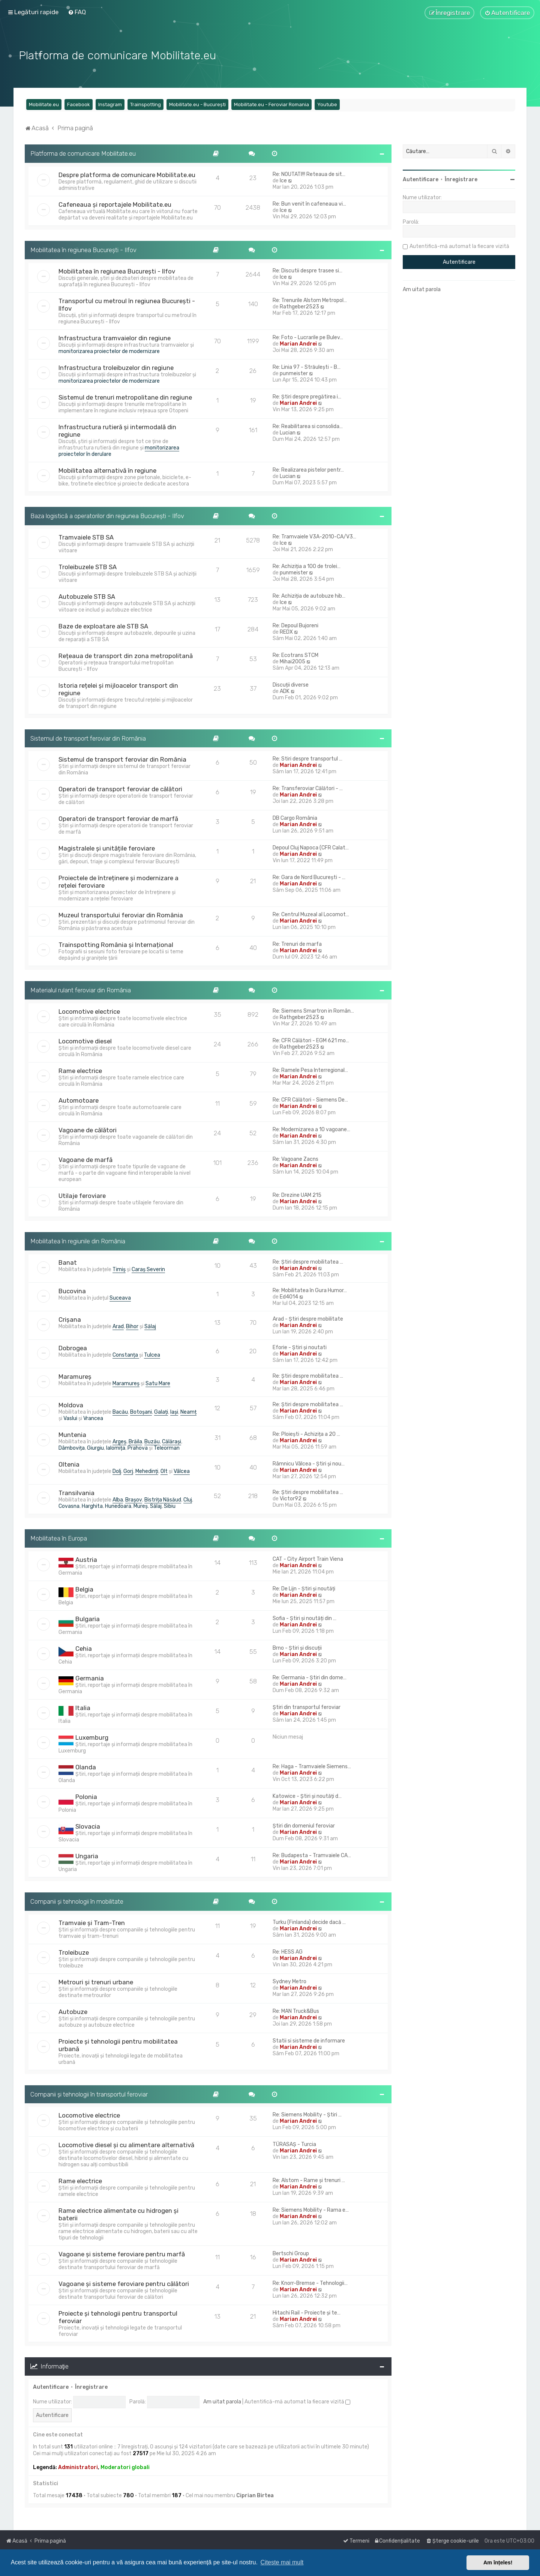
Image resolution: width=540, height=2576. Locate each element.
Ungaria (86, 1856)
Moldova (70, 1405)
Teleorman (167, 1448)
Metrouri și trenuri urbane (95, 1982)
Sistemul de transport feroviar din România (88, 738)
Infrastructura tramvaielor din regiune (114, 338)
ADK (285, 691)
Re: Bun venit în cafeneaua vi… (309, 204)
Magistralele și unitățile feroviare (106, 848)
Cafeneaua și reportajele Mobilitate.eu (114, 204)
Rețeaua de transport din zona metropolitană (125, 656)
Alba (117, 1500)
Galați (161, 1412)
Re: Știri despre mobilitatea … (308, 1262)
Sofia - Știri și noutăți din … (304, 1618)
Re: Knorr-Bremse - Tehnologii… (310, 2283)
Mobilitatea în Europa (58, 1538)
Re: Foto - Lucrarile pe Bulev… (308, 337)
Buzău (152, 1441)
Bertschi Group (291, 2253)
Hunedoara (118, 1506)
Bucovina (72, 1291)
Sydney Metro (289, 1981)
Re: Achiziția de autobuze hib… (309, 596)
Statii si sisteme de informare (309, 2041)
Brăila (135, 1441)
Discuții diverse (291, 685)
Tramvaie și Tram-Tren (91, 1923)
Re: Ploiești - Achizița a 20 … (306, 1434)
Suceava (120, 1298)
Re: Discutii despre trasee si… (307, 271)
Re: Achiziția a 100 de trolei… (306, 566)
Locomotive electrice (89, 1011)
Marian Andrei (298, 344)
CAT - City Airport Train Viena (308, 1559)
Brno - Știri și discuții (297, 1648)
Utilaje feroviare (82, 1195)
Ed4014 (289, 1297)
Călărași (171, 1441)
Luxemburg (91, 1737)
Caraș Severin (148, 1269)
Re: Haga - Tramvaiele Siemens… (312, 1766)
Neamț (188, 1412)
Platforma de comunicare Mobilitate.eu (83, 153)
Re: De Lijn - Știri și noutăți (304, 1589)
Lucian (288, 433)
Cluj (187, 1500)
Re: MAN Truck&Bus (296, 2011)
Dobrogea (72, 1348)
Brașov (133, 1500)
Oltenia (69, 1464)
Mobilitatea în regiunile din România (77, 1241)
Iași (174, 1412)
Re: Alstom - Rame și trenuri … (309, 2180)
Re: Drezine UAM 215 (297, 1195)
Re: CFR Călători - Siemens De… (310, 1100)
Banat (67, 1262)
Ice (283, 180)
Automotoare (78, 1100)
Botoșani (141, 1412)
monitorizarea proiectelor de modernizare (109, 351)
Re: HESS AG (288, 1952)
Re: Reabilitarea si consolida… (308, 426)
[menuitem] (77, 12)
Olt (164, 1471)
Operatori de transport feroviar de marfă (118, 818)
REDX (286, 632)
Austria (86, 1559)
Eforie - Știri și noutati (300, 1347)
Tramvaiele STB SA (86, 537)
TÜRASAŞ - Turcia (294, 2144)
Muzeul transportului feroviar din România (120, 915)
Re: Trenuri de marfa (297, 944)
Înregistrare (91, 2387)
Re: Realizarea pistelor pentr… (308, 470)
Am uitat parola (222, 2402)
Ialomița (115, 1448)
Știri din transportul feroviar (306, 1707)
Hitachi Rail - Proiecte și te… (306, 2313)
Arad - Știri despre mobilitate (308, 1319)
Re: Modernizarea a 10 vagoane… (311, 1129)
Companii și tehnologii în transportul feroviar (89, 2094)
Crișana (69, 1319)
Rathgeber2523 (299, 307)
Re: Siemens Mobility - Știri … (307, 2115)
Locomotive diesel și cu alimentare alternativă (126, 2145)
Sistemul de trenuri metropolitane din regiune (125, 397)
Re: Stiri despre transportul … (307, 759)
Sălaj (150, 1326)
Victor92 (291, 1498)
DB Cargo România (295, 818)
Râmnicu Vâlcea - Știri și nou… (309, 1464)
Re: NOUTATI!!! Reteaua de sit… (309, 174)
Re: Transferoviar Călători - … (308, 788)
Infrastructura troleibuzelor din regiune (116, 367)
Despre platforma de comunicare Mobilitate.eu (126, 175)
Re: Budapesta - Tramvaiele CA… (312, 1855)
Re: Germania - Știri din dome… (309, 1677)
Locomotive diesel (85, 1041)
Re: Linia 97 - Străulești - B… (306, 367)
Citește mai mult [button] (282, 2562)
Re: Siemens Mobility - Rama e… (311, 2210)
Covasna (69, 1506)
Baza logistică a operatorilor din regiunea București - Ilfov (107, 516)
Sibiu (170, 1506)
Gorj (128, 1471)
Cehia (83, 1648)
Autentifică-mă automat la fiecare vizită (297, 2402)
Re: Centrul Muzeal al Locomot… (311, 914)
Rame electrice (80, 1071)
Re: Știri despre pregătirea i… (307, 397)
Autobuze (72, 2011)
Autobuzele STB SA (86, 596)
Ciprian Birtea (255, 2495)
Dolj (116, 1471)
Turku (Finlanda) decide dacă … (309, 1922)
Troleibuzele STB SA (87, 567)
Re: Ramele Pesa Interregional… (310, 1070)
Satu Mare (158, 1383)
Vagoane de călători (87, 1130)
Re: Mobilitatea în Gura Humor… (310, 1290)
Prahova (138, 1448)
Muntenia (72, 1434)
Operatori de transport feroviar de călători (120, 789)
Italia (82, 1708)
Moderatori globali (125, 2467)
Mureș (141, 1506)
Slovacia (87, 1826)
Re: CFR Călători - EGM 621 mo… (311, 1040)
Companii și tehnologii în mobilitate (76, 1901)
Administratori (78, 2467)
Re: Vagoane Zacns (295, 1159)
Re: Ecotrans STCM (295, 655)
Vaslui (70, 1418)
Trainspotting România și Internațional (115, 944)
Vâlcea (182, 1471)
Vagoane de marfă (85, 1159)
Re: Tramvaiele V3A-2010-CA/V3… (314, 537)
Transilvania (76, 1493)
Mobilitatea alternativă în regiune (107, 470)
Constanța (125, 1355)
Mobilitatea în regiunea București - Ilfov (83, 250)
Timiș (119, 1269)
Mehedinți (146, 1471)
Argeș (119, 1441)
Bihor (132, 1326)
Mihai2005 (292, 661)
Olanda (85, 1767)
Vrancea (93, 1418)
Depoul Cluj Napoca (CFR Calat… (311, 848)
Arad (118, 1326)
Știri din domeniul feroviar (304, 1826)
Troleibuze (73, 1952)
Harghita (92, 1506)
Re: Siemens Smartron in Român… (313, 1011)
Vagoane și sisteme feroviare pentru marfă (121, 2254)
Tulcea (152, 1355)
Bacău (120, 1412)
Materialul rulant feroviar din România (80, 990)
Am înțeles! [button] (498, 2562)
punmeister (294, 373)
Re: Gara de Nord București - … (309, 877)
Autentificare (51, 2387)
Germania (89, 1678)
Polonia (86, 1796)
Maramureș (75, 1376)
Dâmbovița (71, 1448)
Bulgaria (87, 1619)
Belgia (84, 1589)
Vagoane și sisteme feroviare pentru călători (123, 2283)
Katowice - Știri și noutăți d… (307, 1796)
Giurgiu (95, 1448)
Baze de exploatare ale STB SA (103, 626)
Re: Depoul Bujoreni (295, 625)
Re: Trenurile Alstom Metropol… (310, 300)
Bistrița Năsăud (162, 1500)
